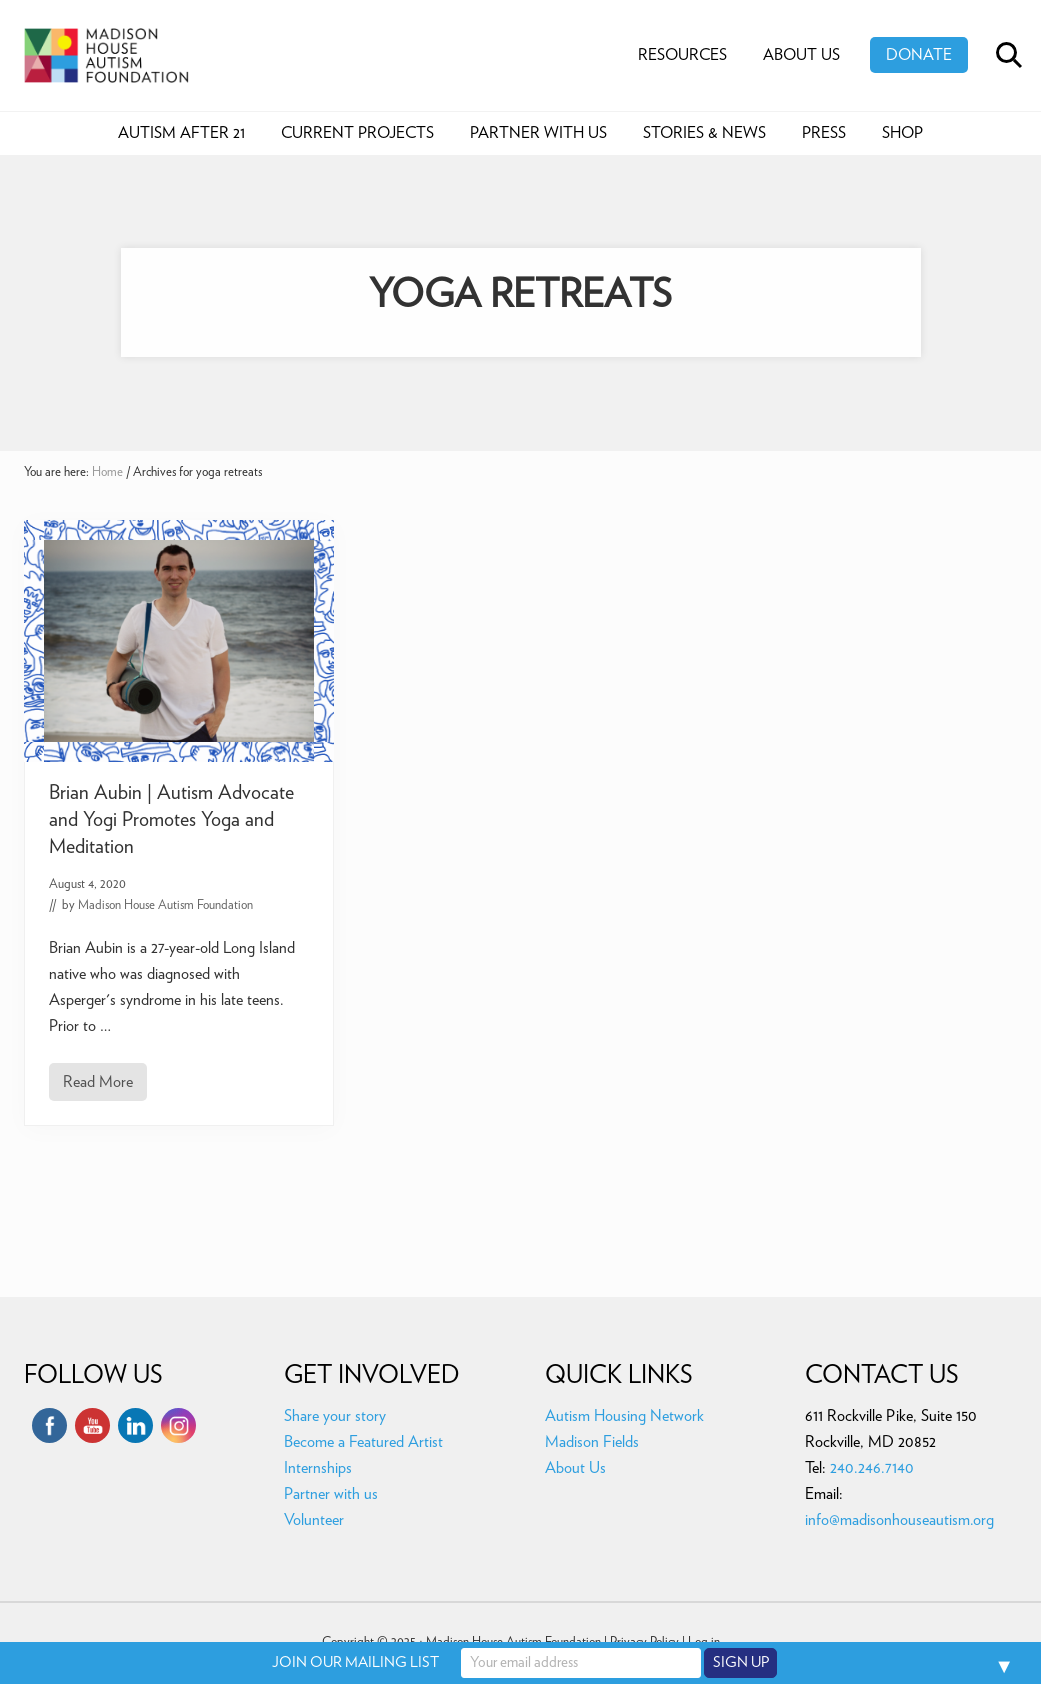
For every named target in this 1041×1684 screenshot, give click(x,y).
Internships (318, 1468)
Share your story (335, 1416)
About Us (575, 1468)
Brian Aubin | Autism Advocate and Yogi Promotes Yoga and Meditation (171, 820)
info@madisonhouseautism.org (899, 1520)
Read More (98, 1087)
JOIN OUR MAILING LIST (355, 1662)
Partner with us (331, 1494)
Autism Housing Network (624, 1416)
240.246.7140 (872, 1468)
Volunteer (314, 1520)
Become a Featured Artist (363, 1442)
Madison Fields (592, 1442)
